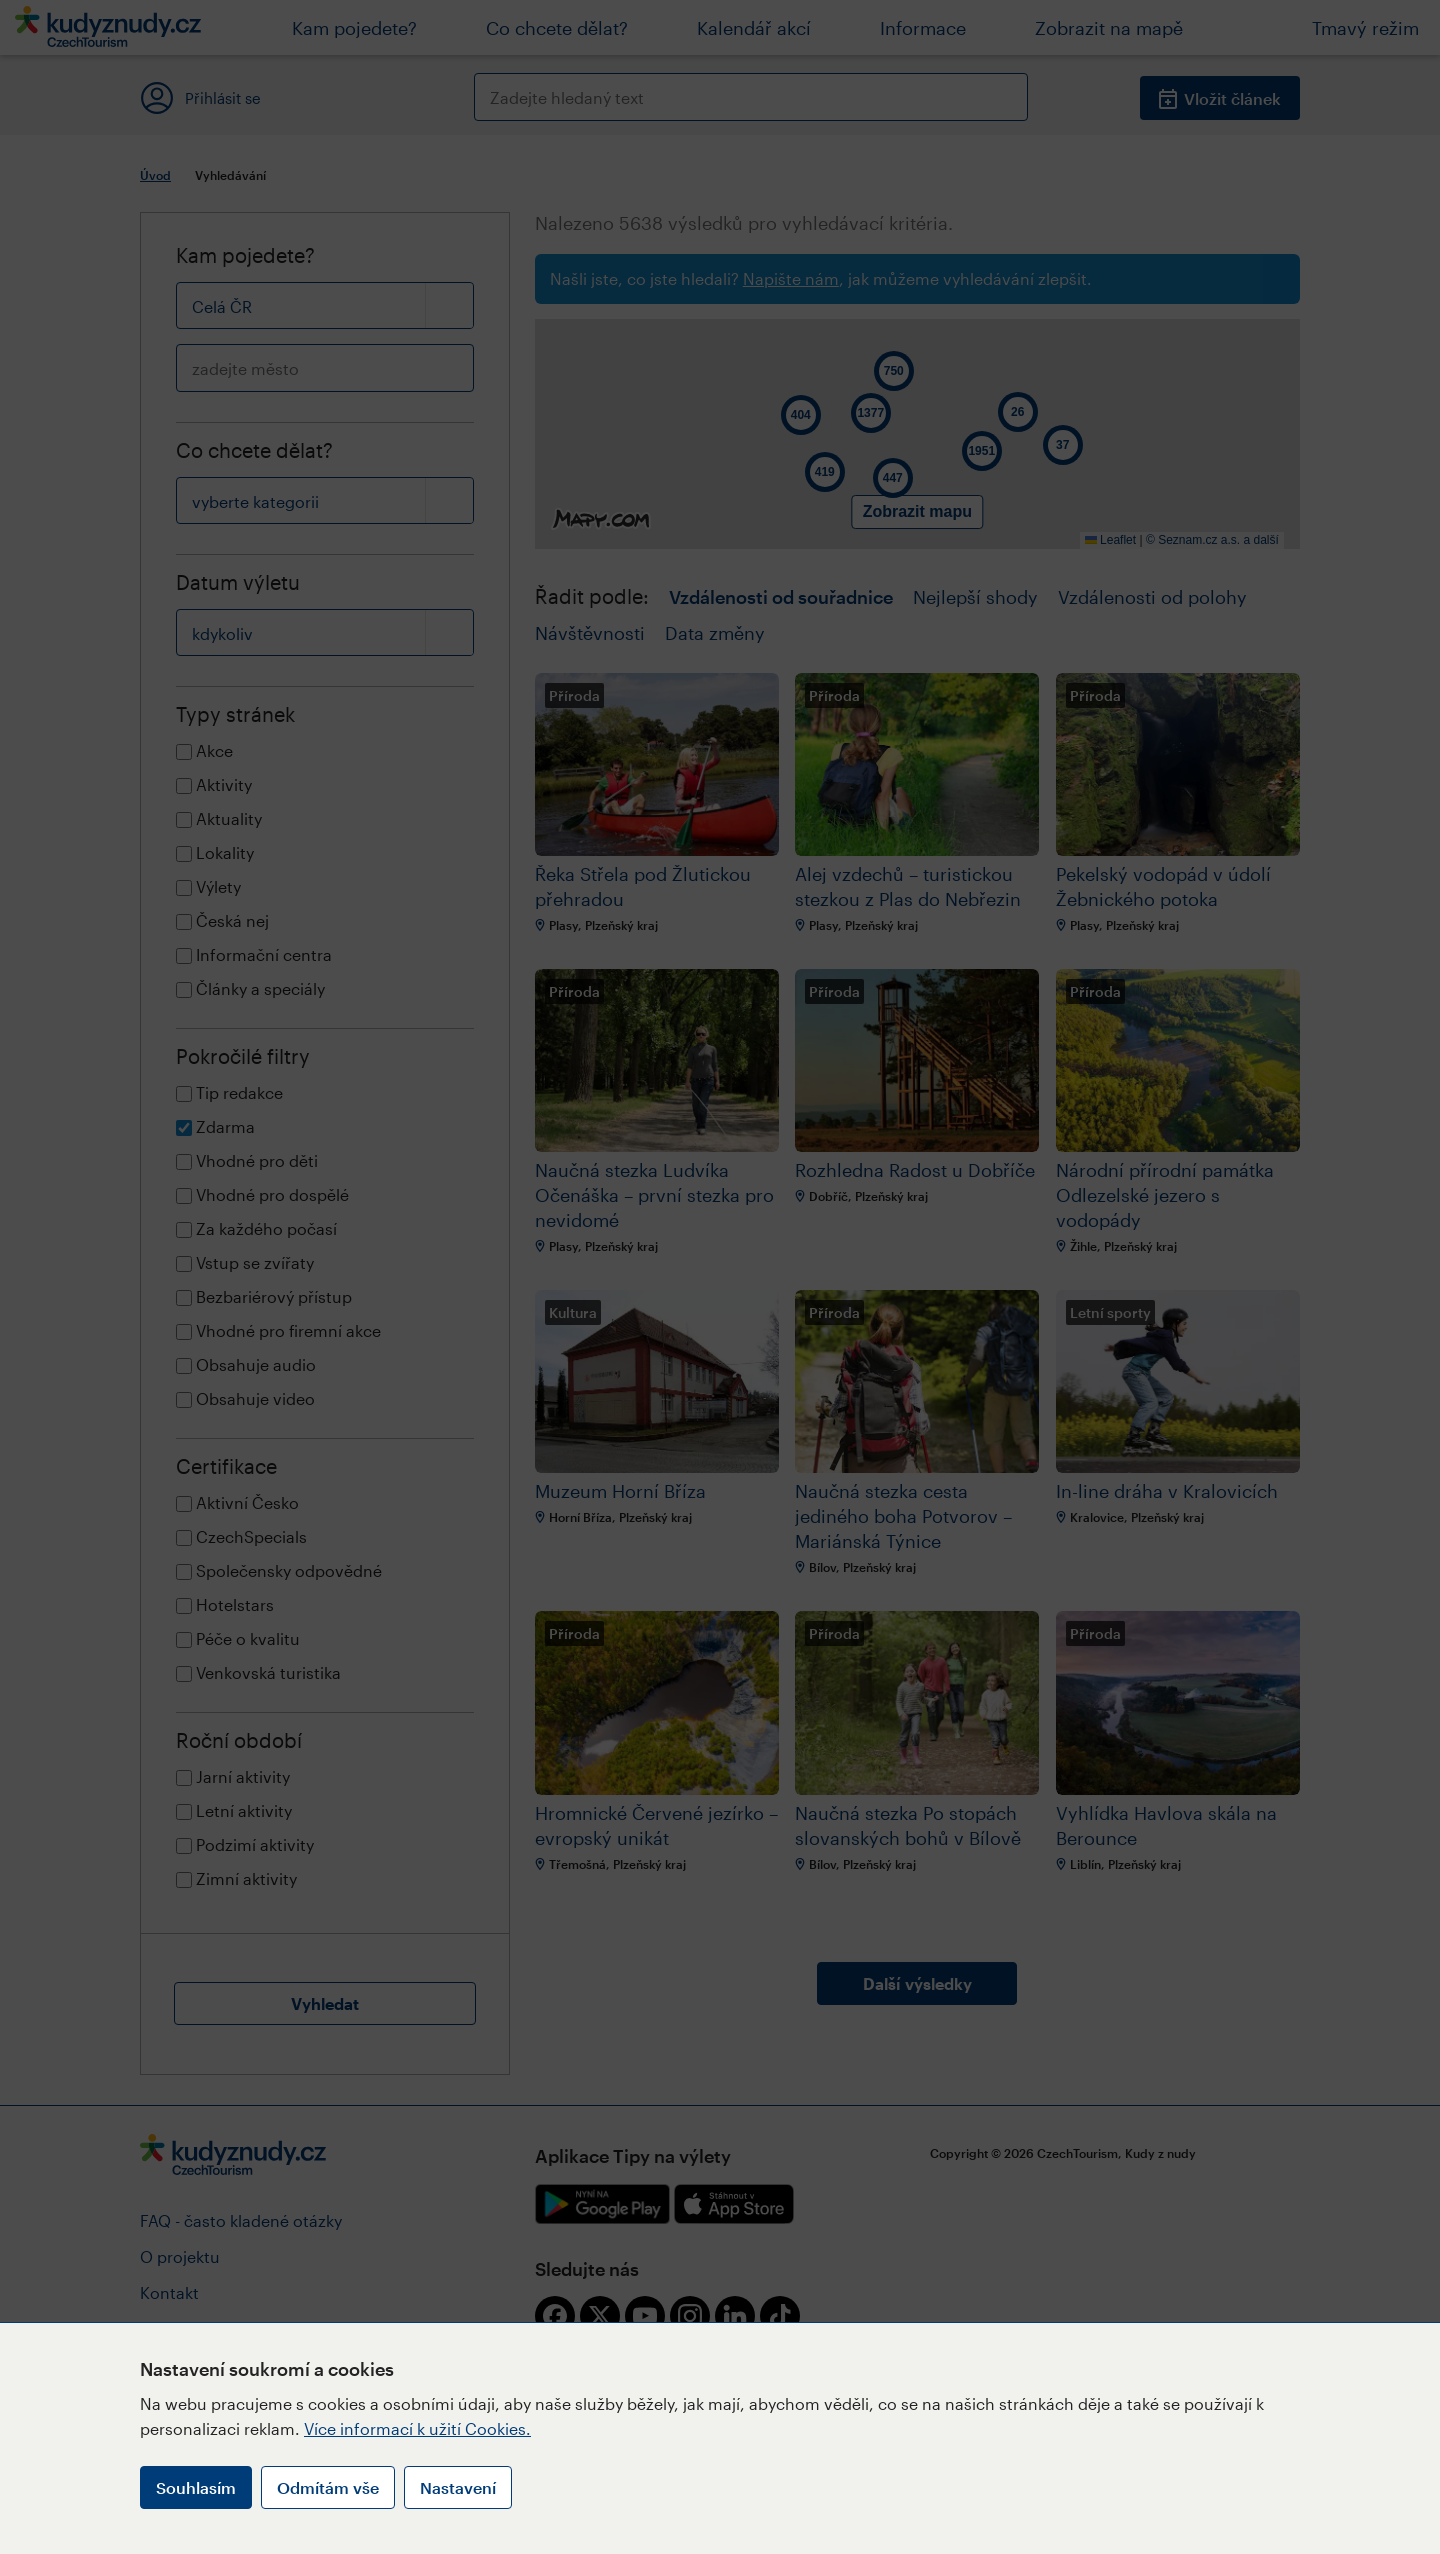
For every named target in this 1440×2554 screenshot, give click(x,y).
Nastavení (458, 2487)
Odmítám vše (328, 2487)
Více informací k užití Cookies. (417, 2428)
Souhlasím (196, 2487)
